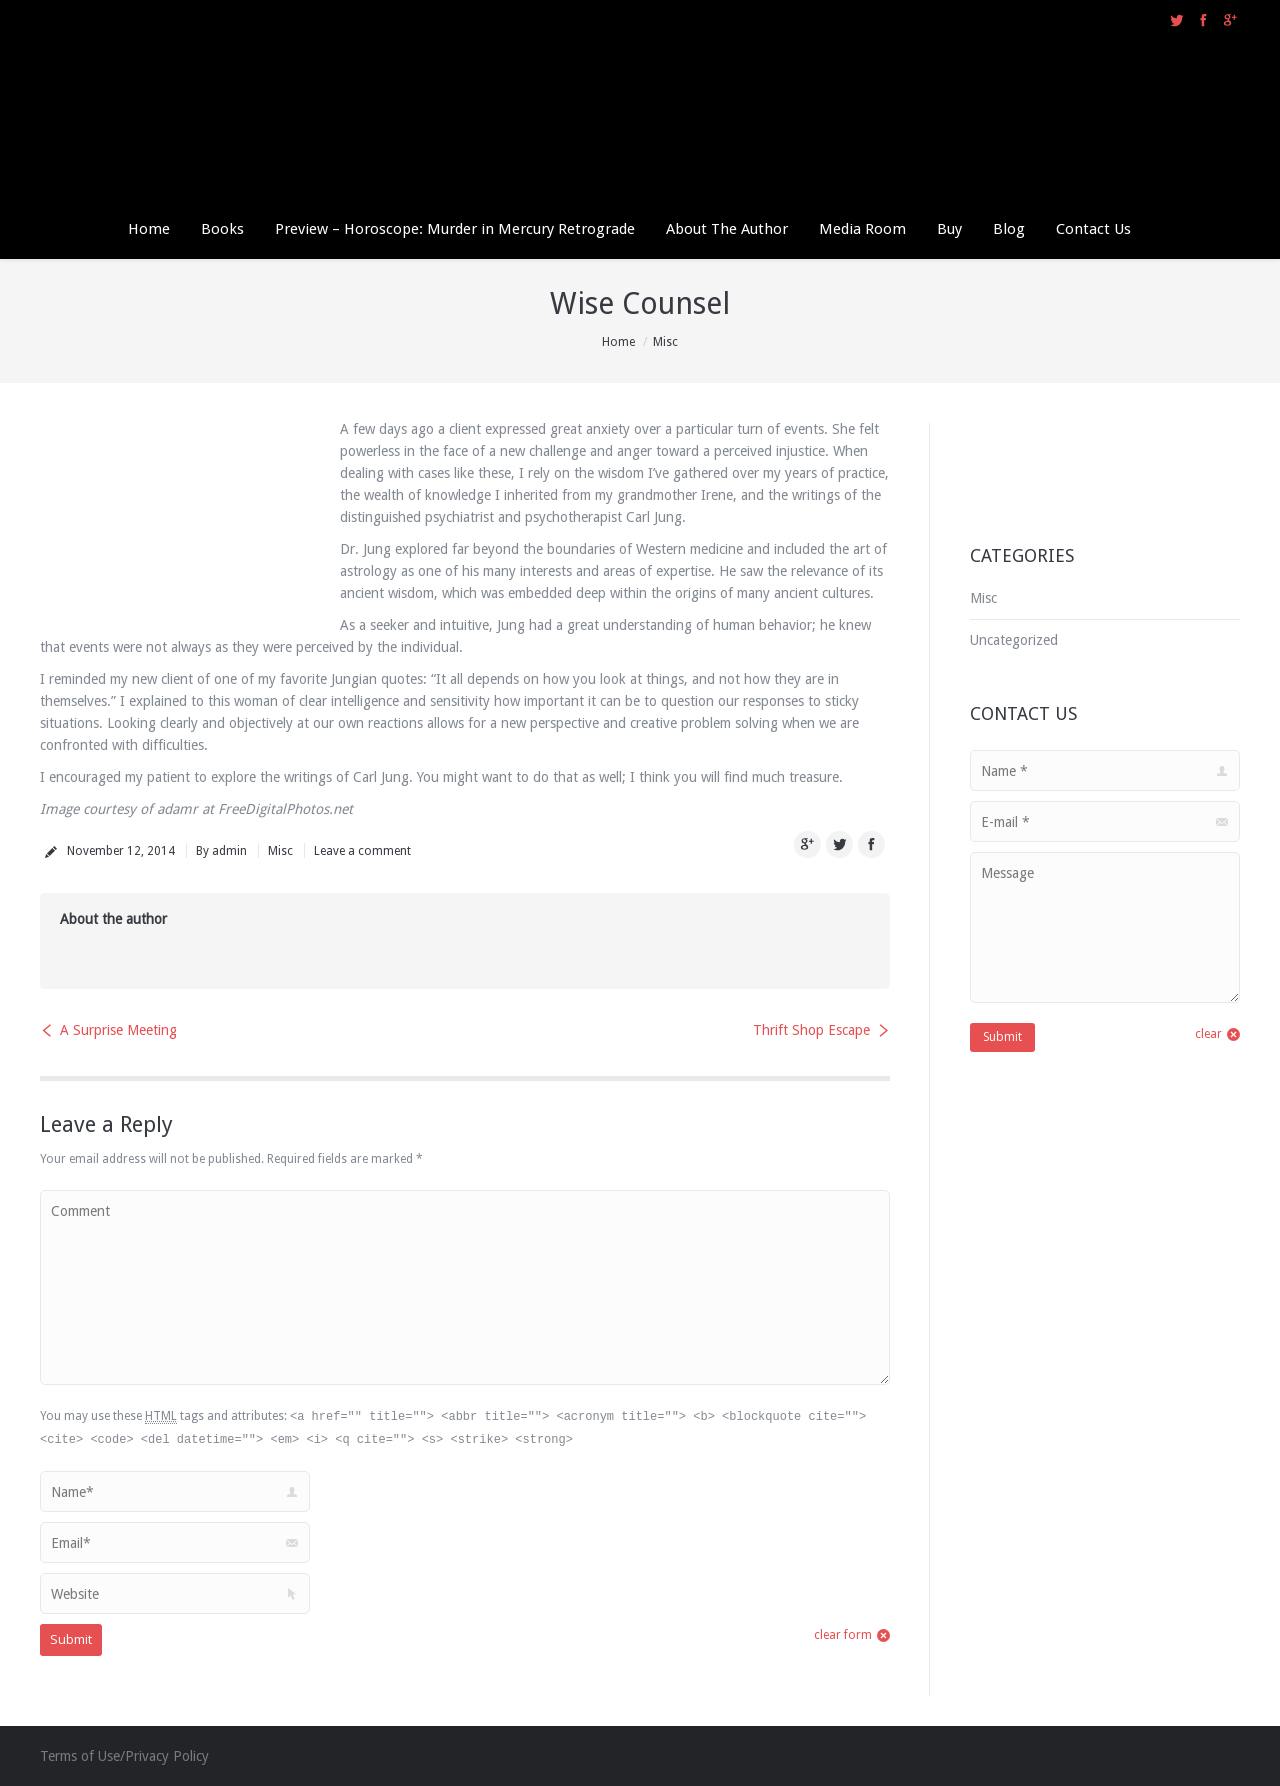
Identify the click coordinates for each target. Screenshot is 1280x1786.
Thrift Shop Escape (811, 1030)
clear (1208, 1034)
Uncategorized (1014, 640)
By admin (221, 851)
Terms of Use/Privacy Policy (124, 1756)
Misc (665, 342)
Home (618, 342)
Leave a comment (362, 851)
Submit (71, 1639)
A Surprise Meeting (118, 1030)
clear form (843, 1635)
